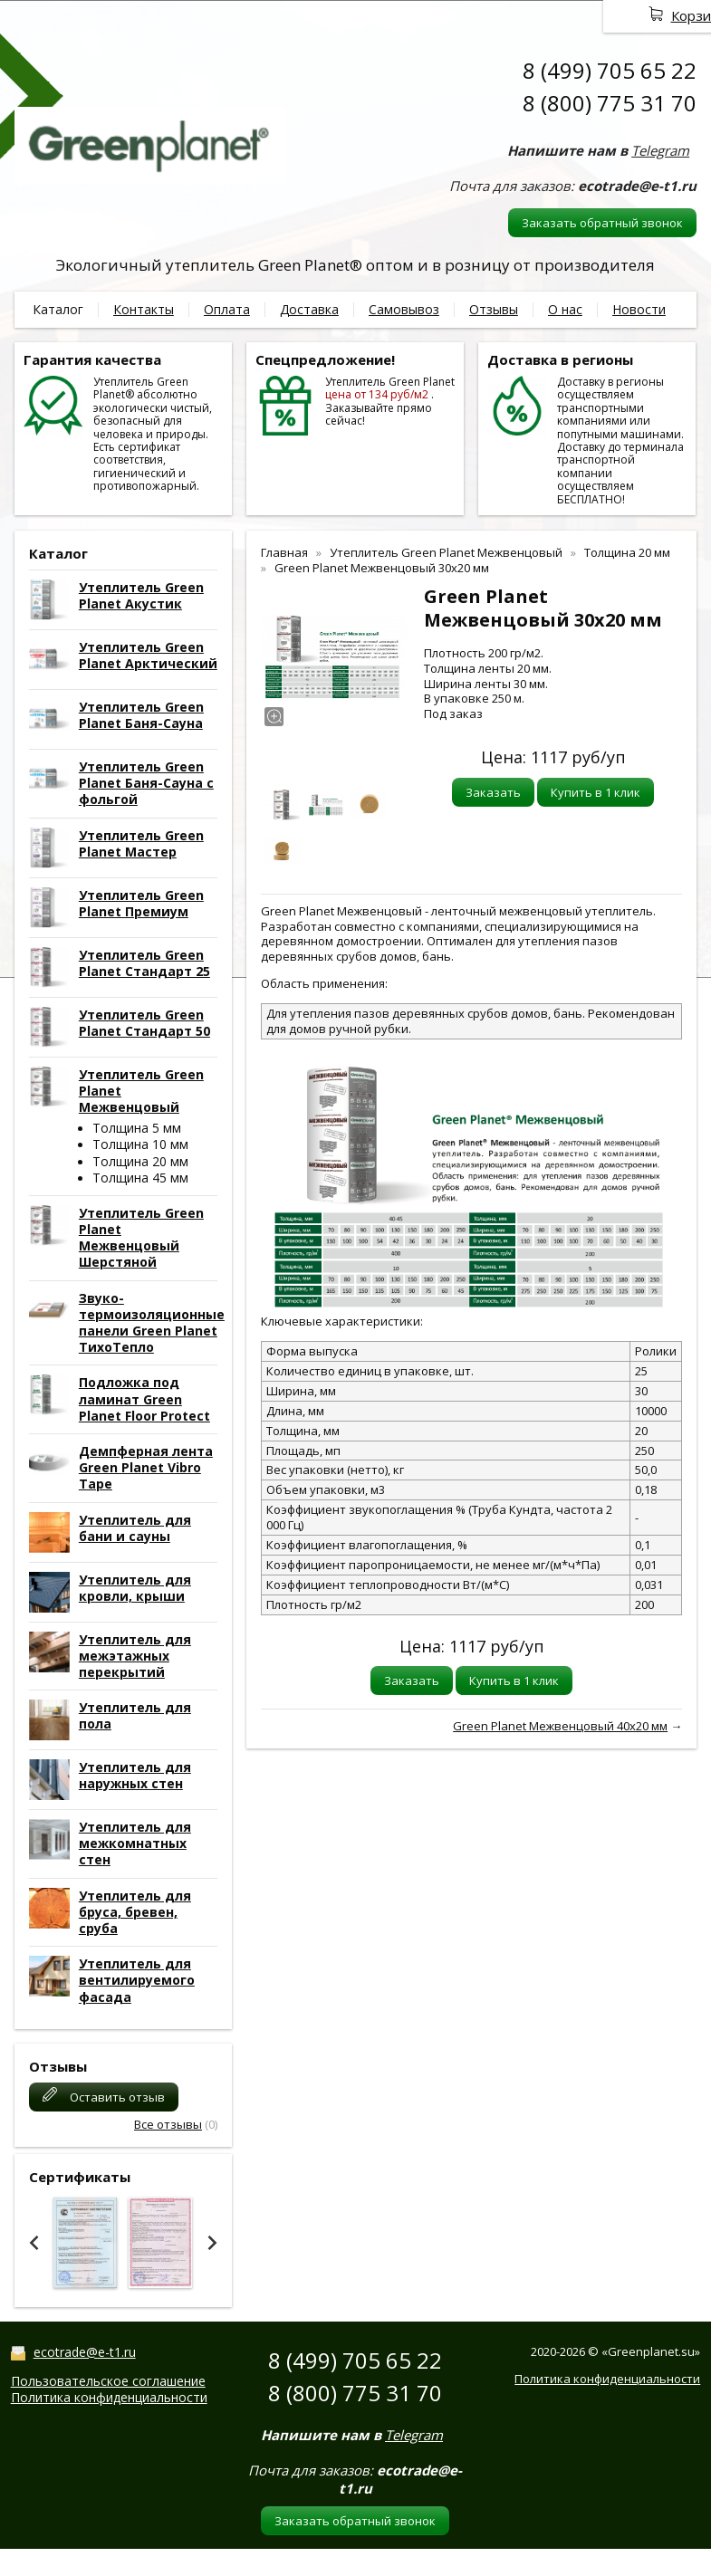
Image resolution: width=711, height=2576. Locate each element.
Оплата (227, 309)
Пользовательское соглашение (108, 2380)
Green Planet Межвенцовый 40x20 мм (560, 1726)
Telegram (660, 150)
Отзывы (493, 309)
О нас (565, 309)
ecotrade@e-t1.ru (85, 2352)
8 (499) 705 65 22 (610, 70)
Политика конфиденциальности (109, 2397)
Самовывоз (404, 309)
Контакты (143, 309)
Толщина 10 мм (140, 1144)
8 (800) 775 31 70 (610, 103)
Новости (639, 309)
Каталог (58, 309)
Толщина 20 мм (140, 1161)
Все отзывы (168, 2124)
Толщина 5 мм (136, 1127)
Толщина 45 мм (140, 1177)
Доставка (309, 309)
